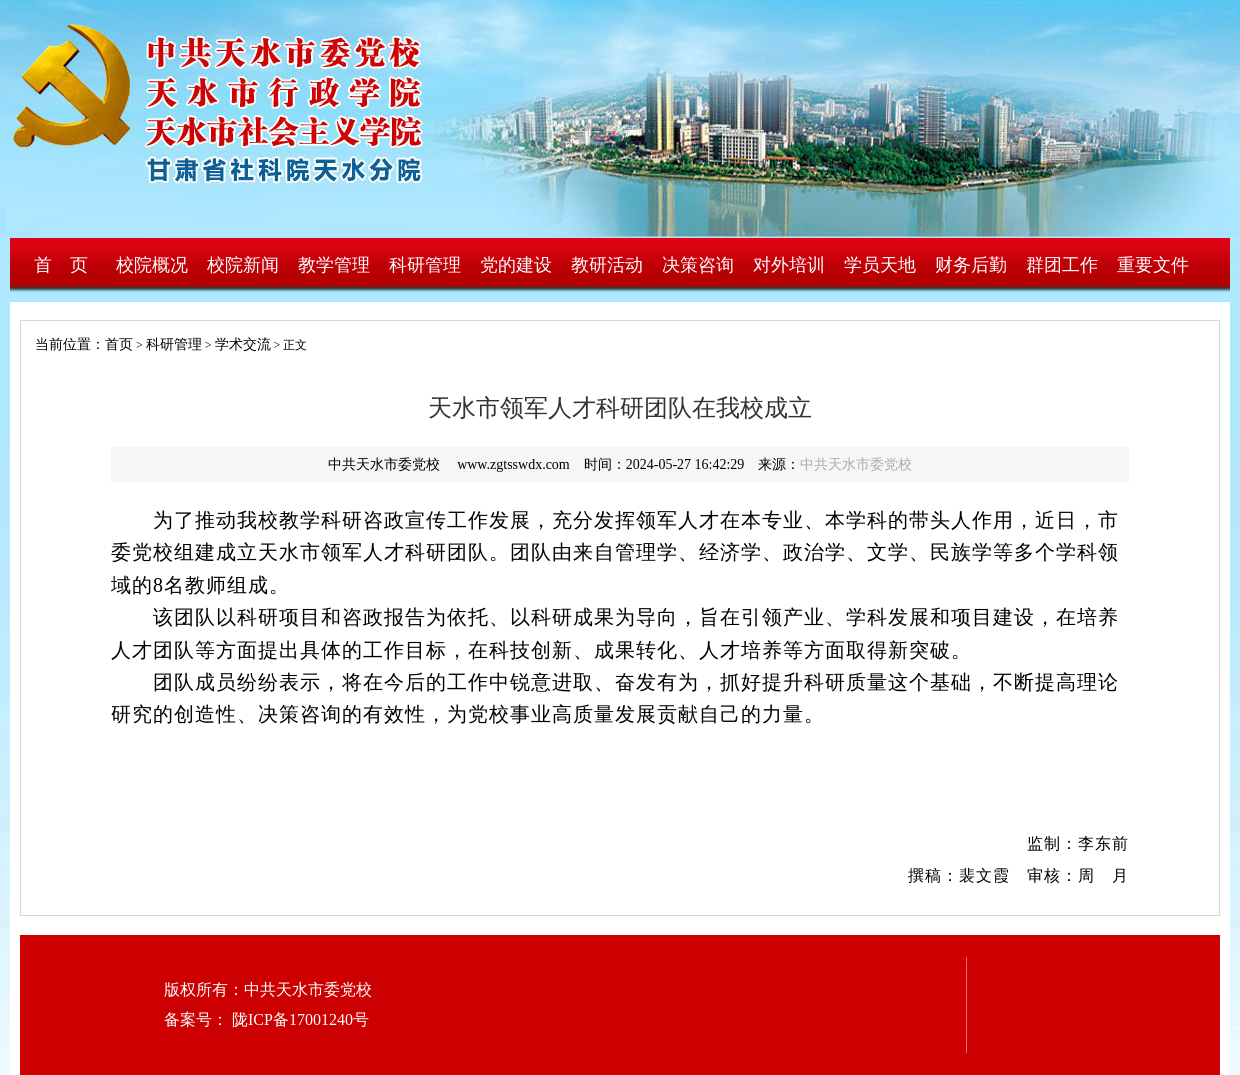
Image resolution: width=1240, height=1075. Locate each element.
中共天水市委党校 (856, 464)
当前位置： (63, 344)
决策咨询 (698, 265)
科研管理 (425, 265)
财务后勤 (971, 265)
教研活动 (607, 265)
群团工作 (1062, 265)
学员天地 (880, 265)
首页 (119, 344)
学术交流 (243, 344)
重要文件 (1153, 265)
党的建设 (516, 265)
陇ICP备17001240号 (298, 1019)
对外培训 (789, 265)
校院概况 (152, 265)
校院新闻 (243, 265)
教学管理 (334, 265)
